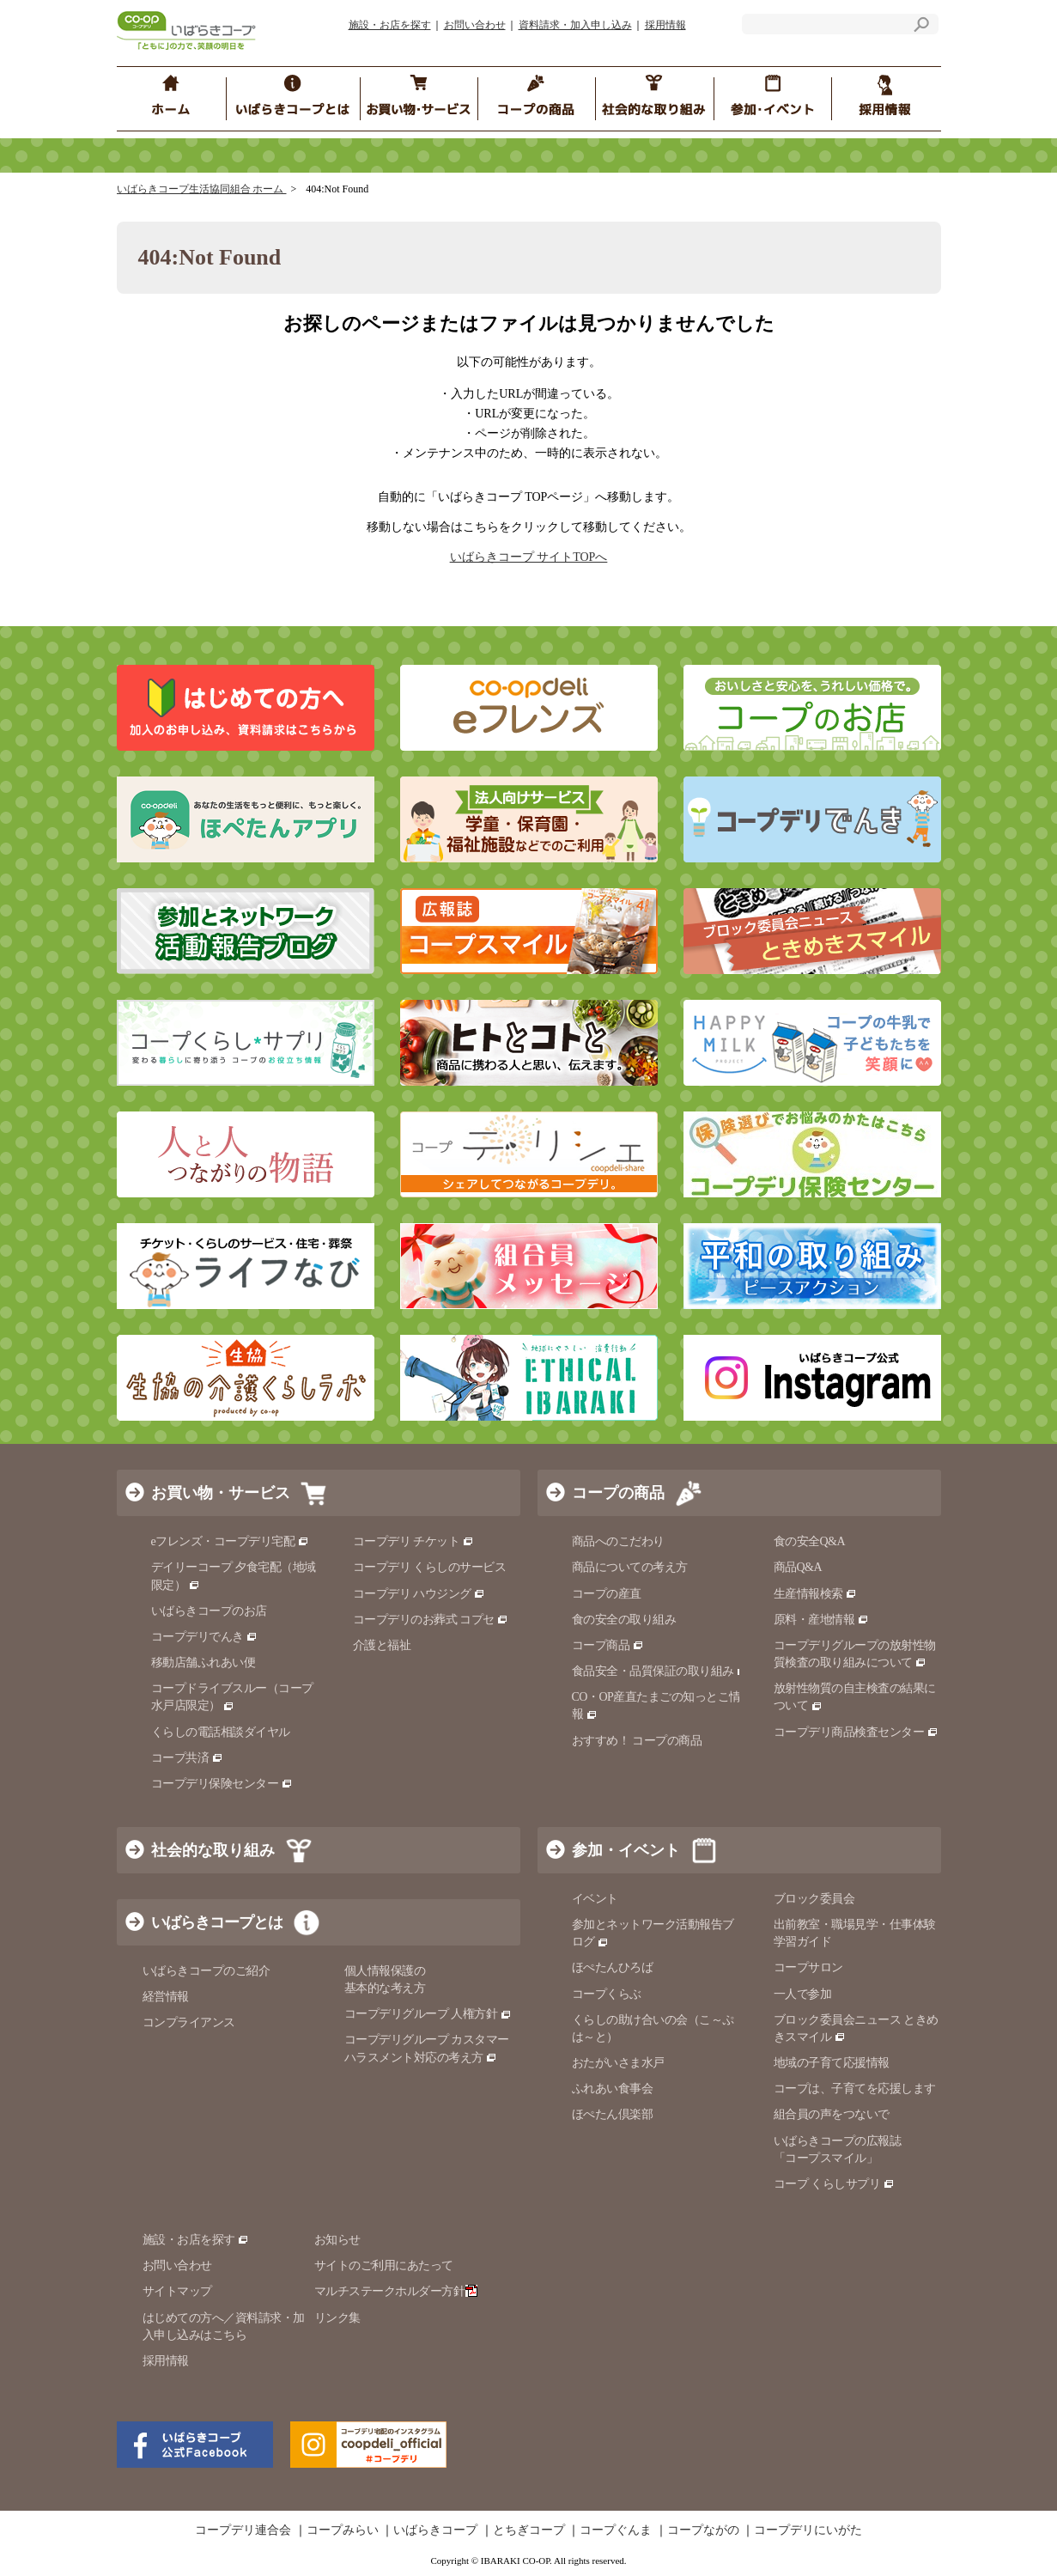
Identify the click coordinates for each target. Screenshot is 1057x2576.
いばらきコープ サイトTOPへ (529, 557)
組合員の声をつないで (832, 2114)
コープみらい (343, 2530)
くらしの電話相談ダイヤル (220, 1732)
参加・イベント (626, 1850)
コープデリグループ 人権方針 (428, 2013)
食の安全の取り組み (624, 1619)
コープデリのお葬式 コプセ (431, 1619)
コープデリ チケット (413, 1541)
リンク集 (337, 2317)
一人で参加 (803, 1994)
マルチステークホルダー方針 (396, 2291)
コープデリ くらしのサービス (430, 1567)
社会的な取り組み (213, 1850)
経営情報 (166, 1996)
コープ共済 (187, 1757)
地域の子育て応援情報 (832, 2062)
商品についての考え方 (630, 1567)
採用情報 (665, 25)
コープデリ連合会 (243, 2530)
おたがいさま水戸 (618, 2062)
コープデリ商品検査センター (856, 1732)
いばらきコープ (435, 2530)
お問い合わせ (475, 25)
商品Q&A (798, 1567)
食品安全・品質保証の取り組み (660, 1671)
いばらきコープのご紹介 (206, 1970)
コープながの (703, 2530)
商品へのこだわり (618, 1541)
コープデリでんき (204, 1636)
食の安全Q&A (810, 1541)
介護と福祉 (382, 1645)
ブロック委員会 (814, 1898)
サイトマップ (177, 2291)
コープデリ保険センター (222, 1783)
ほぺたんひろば (612, 1967)
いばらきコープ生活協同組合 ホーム (202, 189)
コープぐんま (616, 2530)
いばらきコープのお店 (209, 1611)
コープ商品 (608, 1645)
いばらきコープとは (216, 1922)
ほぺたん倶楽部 (612, 2114)
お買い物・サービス (220, 1492)
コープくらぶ (606, 1994)
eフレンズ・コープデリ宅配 (230, 1541)
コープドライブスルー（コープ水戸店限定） (232, 1697)
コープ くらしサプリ (827, 2183)
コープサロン (808, 1967)
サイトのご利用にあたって (383, 2265)
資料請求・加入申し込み (575, 25)
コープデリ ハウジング (419, 1593)
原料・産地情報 (821, 1619)
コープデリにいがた (808, 2530)
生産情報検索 (816, 1593)
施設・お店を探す (390, 25)
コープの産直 (606, 1593)
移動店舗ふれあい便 (203, 1662)
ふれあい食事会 (612, 2088)
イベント (595, 1898)
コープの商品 (618, 1492)
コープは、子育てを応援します (855, 2088)
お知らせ (337, 2239)
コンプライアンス (189, 2022)
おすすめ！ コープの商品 (637, 1740)
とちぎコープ (529, 2530)
